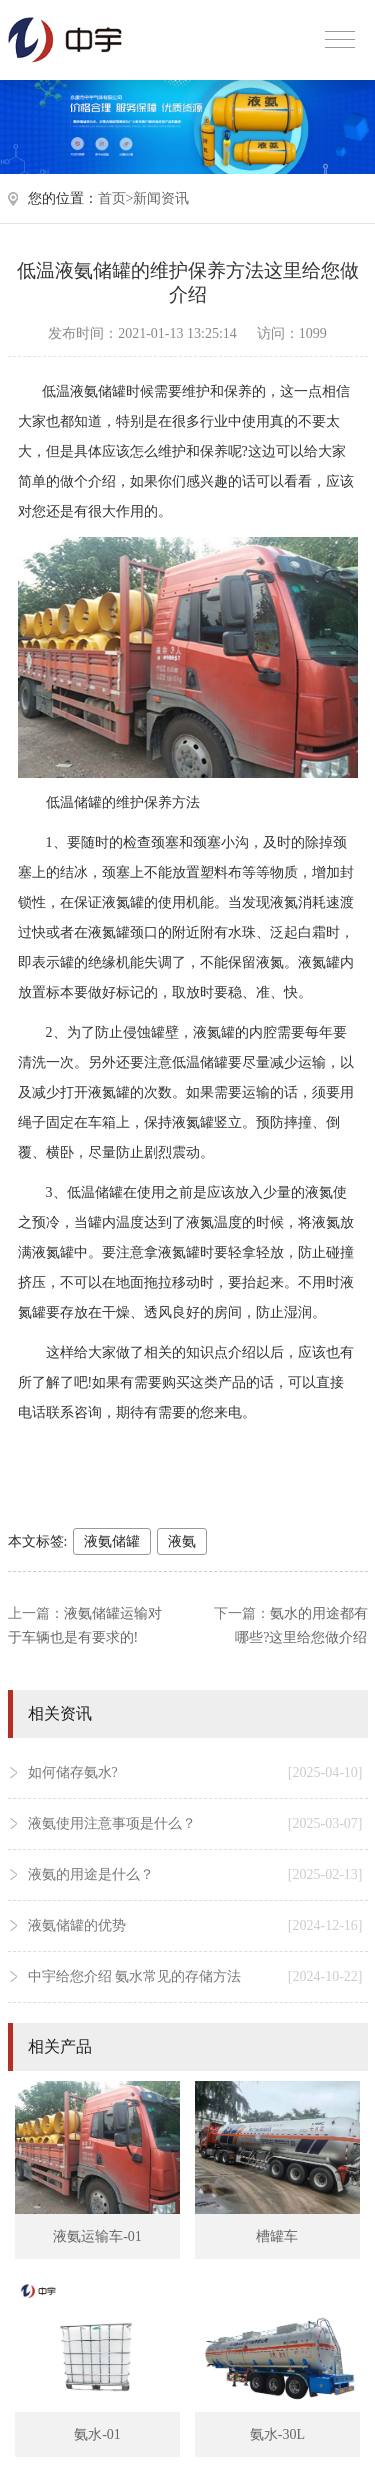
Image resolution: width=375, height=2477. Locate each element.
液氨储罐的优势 (195, 1926)
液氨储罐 (112, 1541)
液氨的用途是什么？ (195, 1875)
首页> (116, 198)
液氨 (182, 1541)
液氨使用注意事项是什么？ (195, 1824)
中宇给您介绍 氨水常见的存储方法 (195, 1977)
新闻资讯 (161, 198)
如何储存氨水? (195, 1773)
